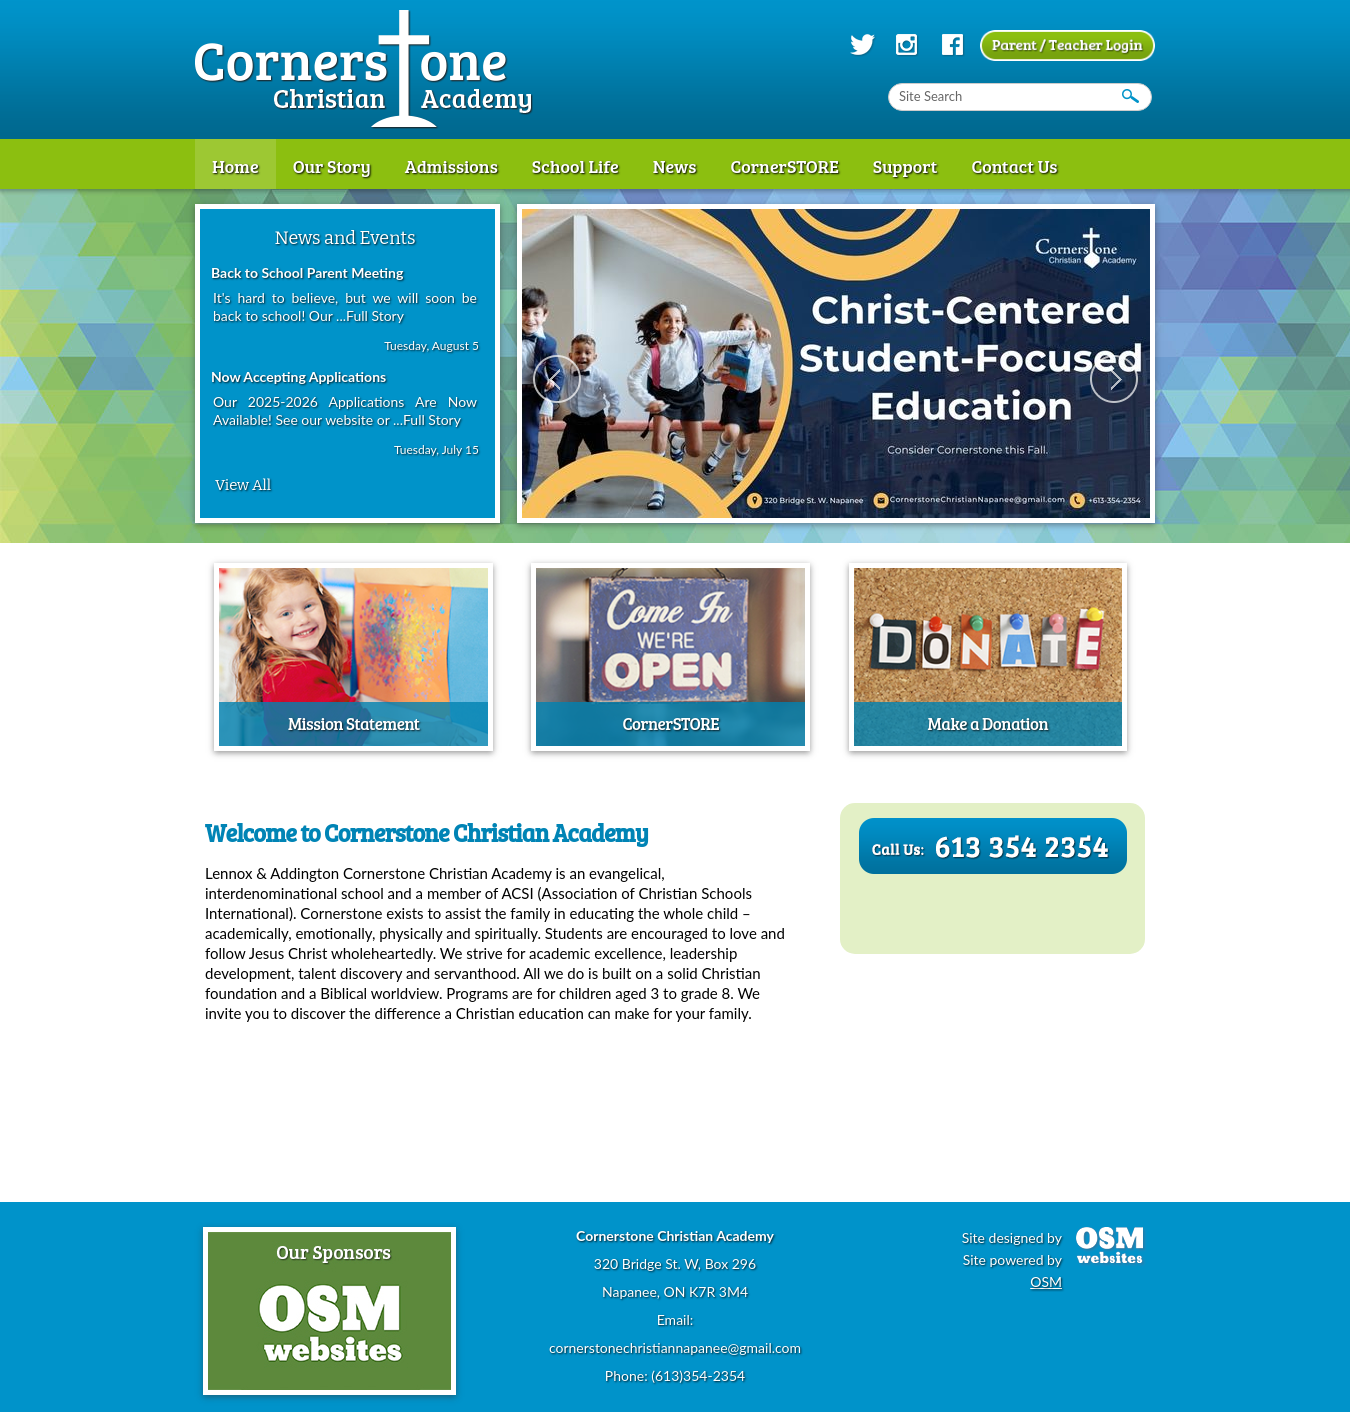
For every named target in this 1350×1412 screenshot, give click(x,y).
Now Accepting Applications (298, 376)
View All (243, 485)
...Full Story (370, 315)
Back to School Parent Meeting (307, 272)
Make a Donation (988, 723)
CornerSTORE (784, 166)
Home (235, 166)
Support (905, 166)
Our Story (332, 166)
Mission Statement (353, 723)
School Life (575, 166)
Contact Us (1014, 166)
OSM (1046, 1281)
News (675, 166)
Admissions (451, 166)
